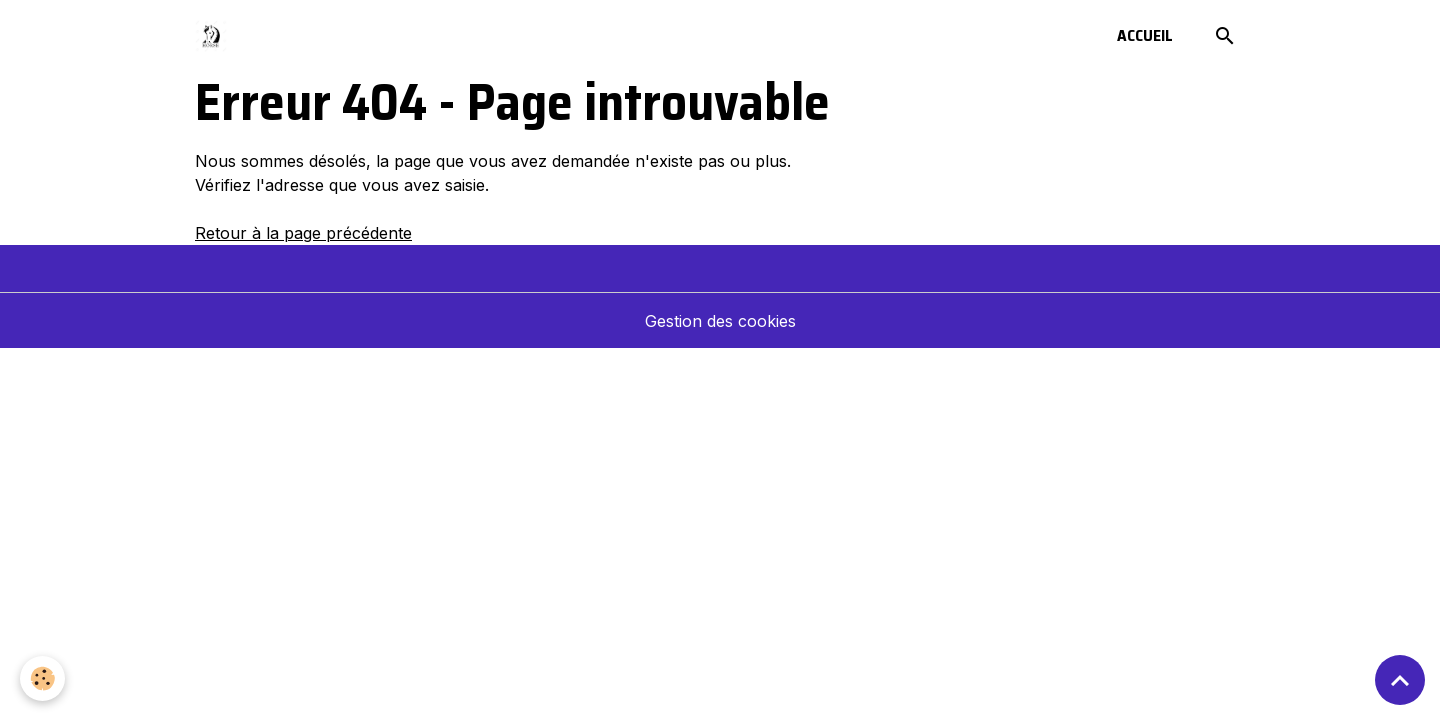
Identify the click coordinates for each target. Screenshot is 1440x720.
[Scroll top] (1400, 680)
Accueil (1145, 35)
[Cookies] (42, 678)
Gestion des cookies (720, 321)
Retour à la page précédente (303, 233)
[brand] (215, 36)
